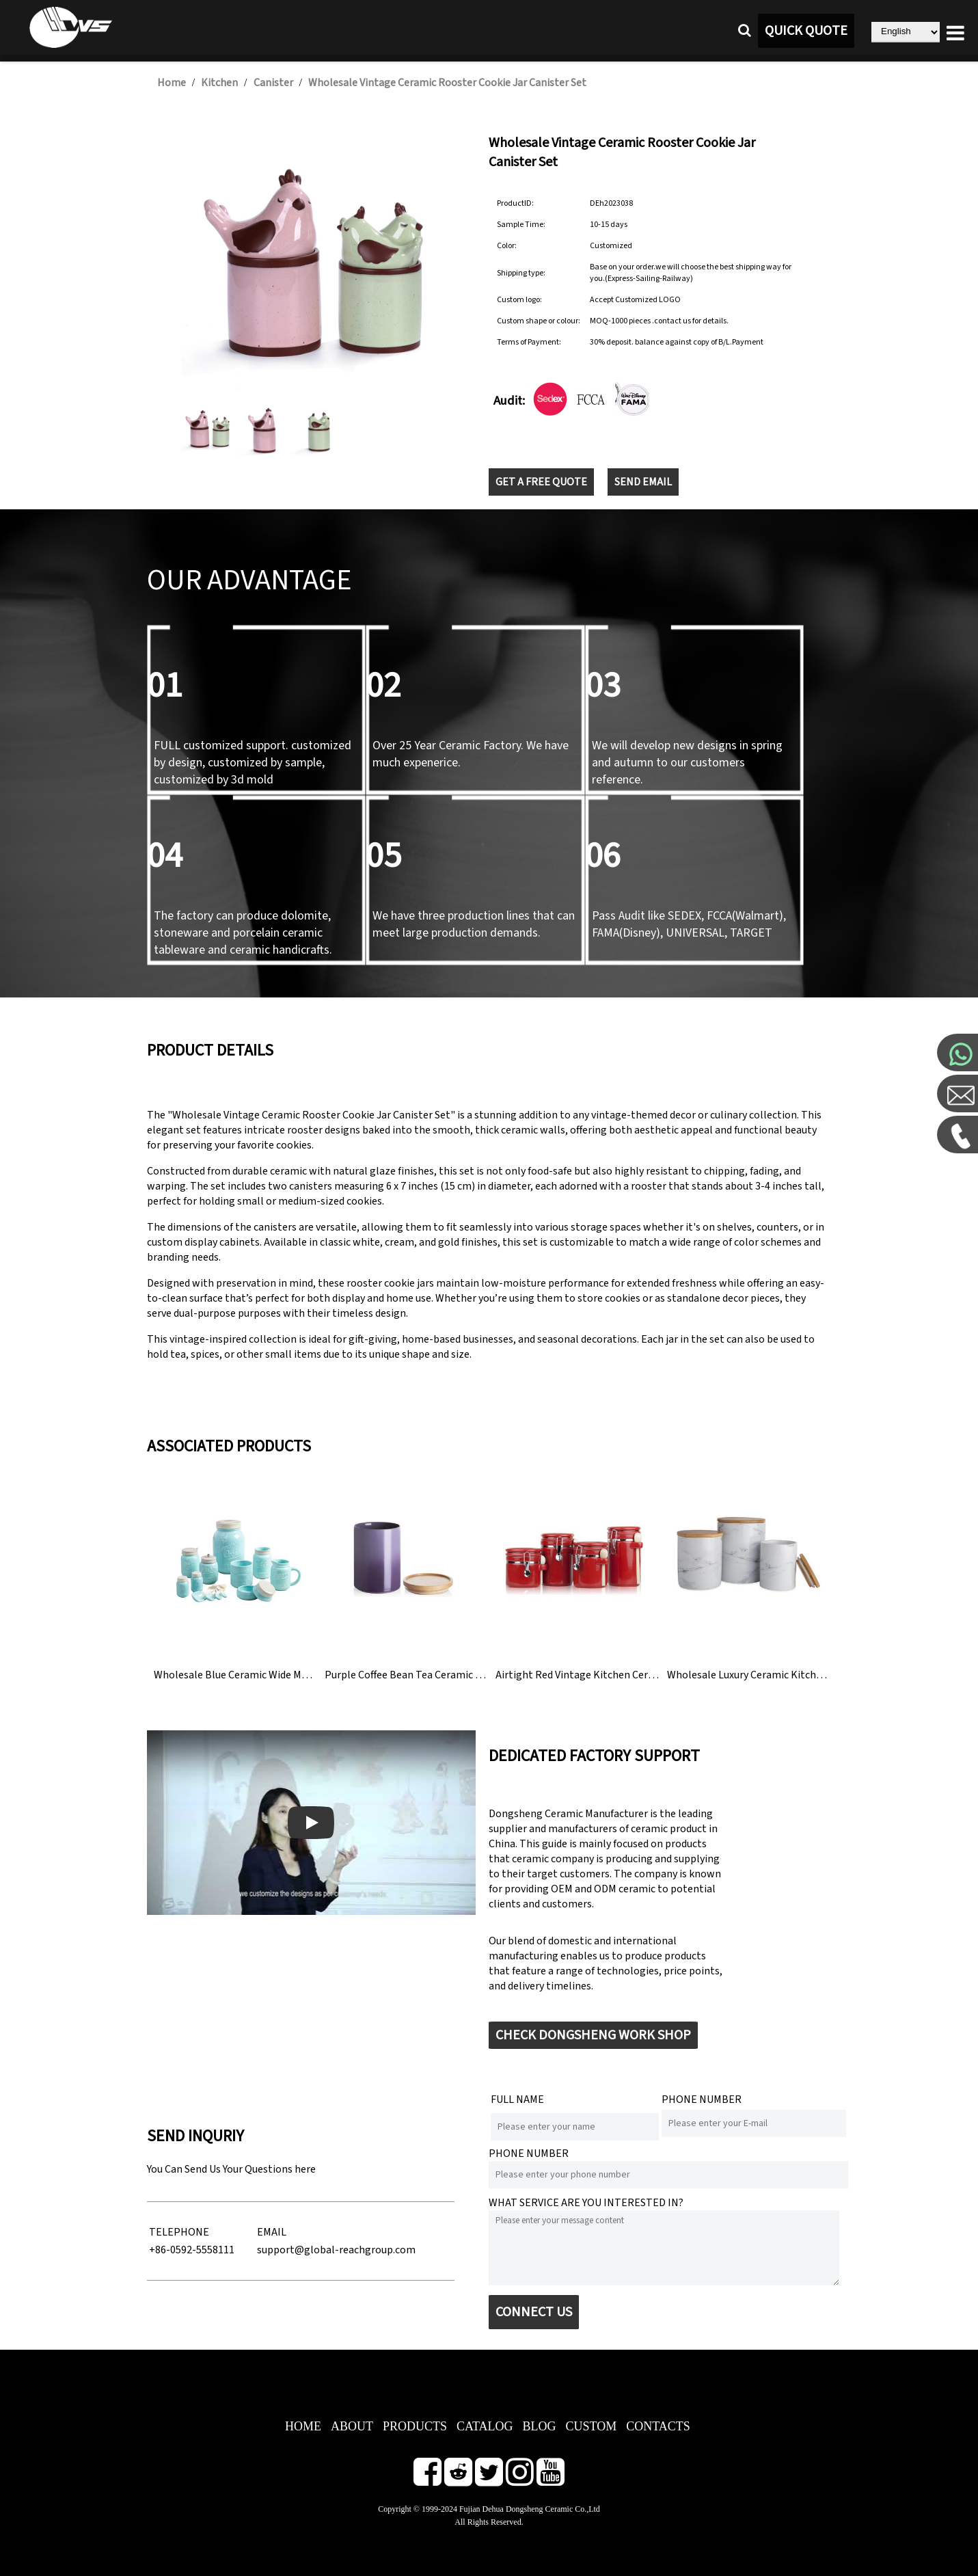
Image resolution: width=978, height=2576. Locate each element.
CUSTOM (590, 2426)
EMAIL (271, 2232)
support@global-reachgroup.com (336, 2249)
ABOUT (352, 2426)
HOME (303, 2426)
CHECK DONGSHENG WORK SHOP (593, 2035)
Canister (273, 82)
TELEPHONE (179, 2232)
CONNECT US (533, 2312)
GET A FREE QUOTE (541, 481)
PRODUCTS (415, 2426)
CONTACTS (658, 2426)
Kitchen (219, 82)
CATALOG (485, 2426)
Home (171, 82)
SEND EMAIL (643, 481)
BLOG (539, 2426)
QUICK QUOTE (806, 30)
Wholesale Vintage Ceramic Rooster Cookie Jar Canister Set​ (447, 82)
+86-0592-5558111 (191, 2249)
